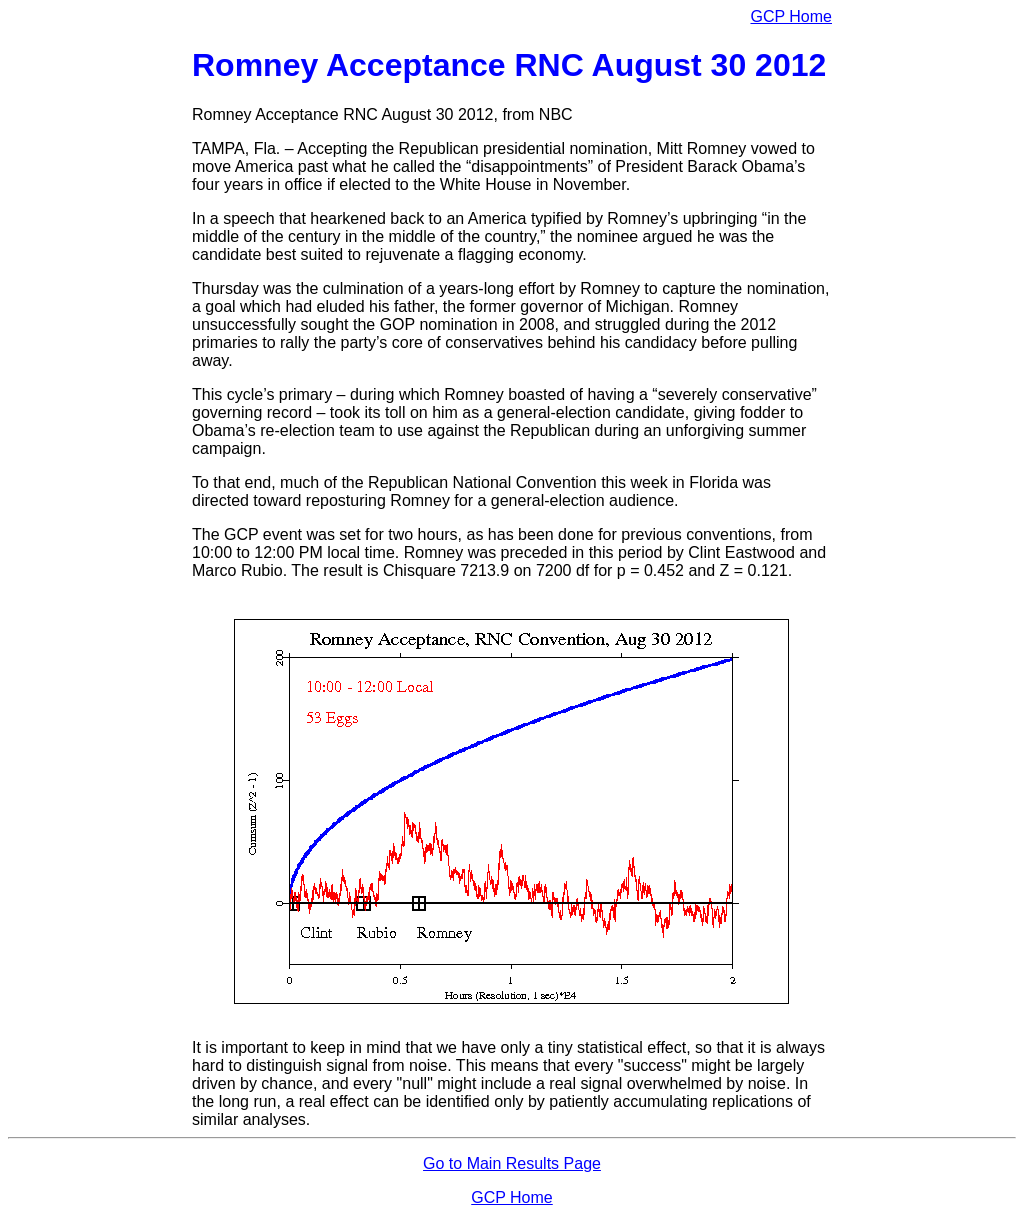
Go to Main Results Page (512, 1163)
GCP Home (791, 16)
